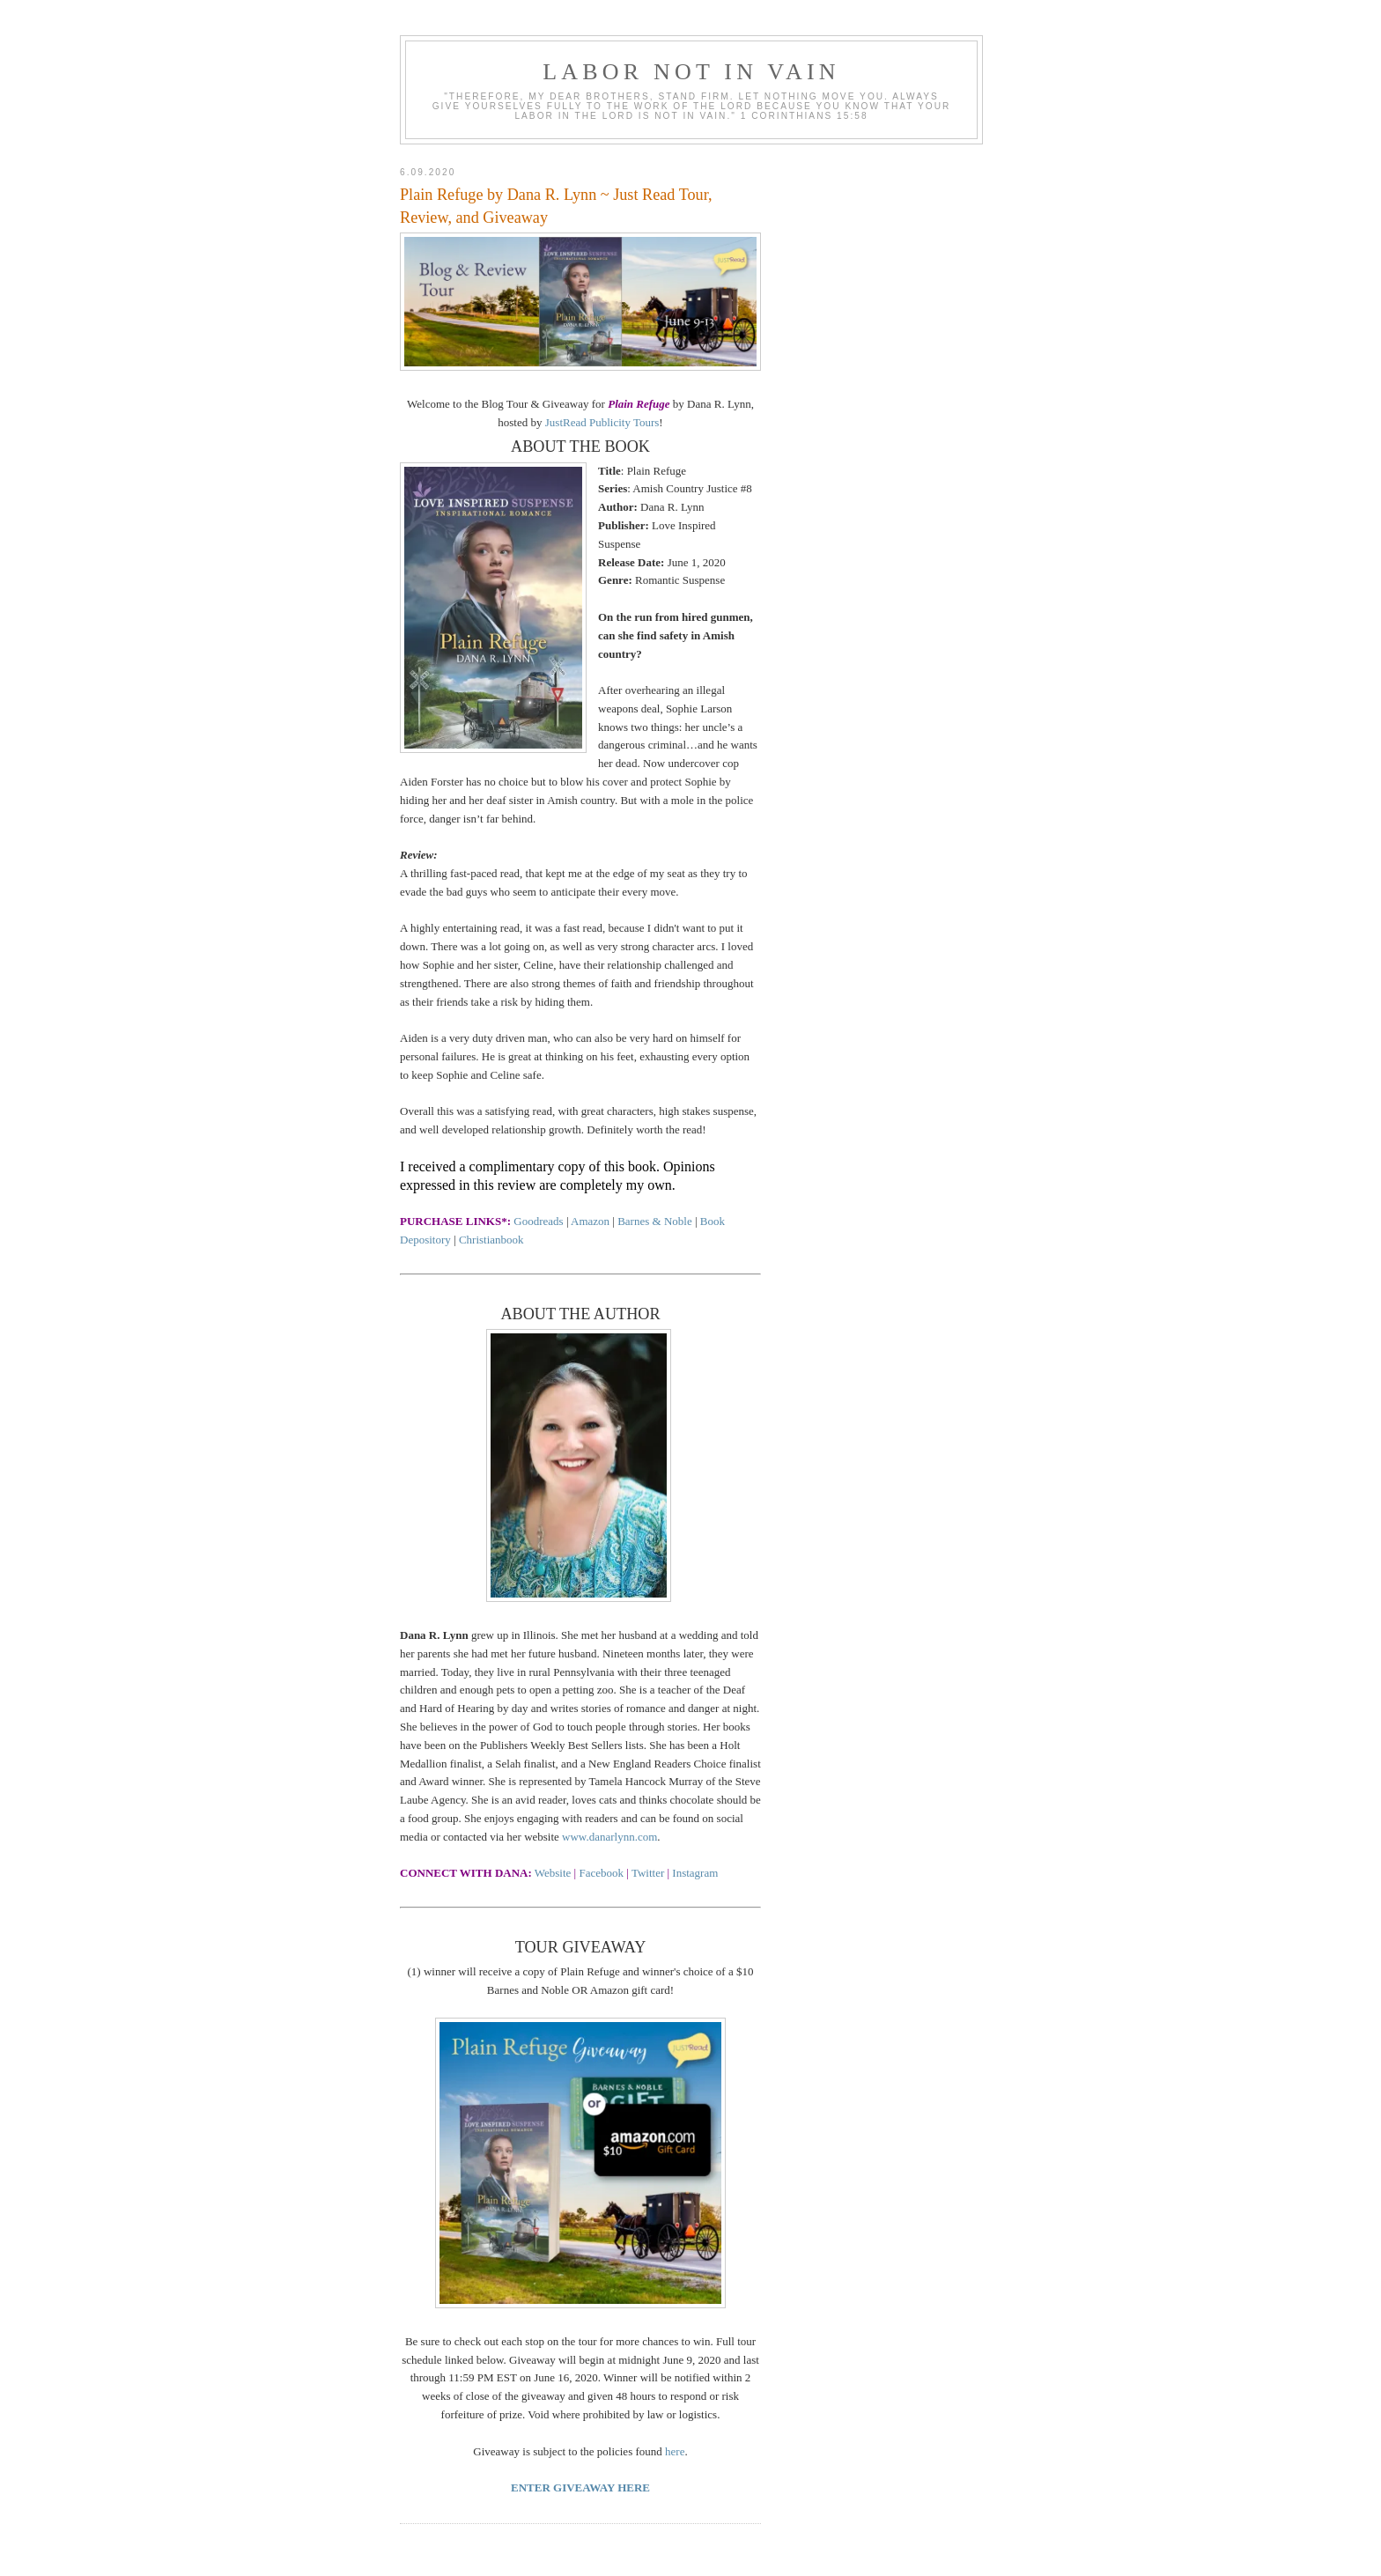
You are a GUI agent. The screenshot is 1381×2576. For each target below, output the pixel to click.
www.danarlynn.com (609, 1836)
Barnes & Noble (654, 1221)
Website (553, 1872)
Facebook (601, 1872)
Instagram (695, 1872)
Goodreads (538, 1221)
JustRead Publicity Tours (602, 422)
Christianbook (491, 1239)
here (674, 2451)
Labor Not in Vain (691, 72)
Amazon (591, 1221)
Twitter (647, 1872)
